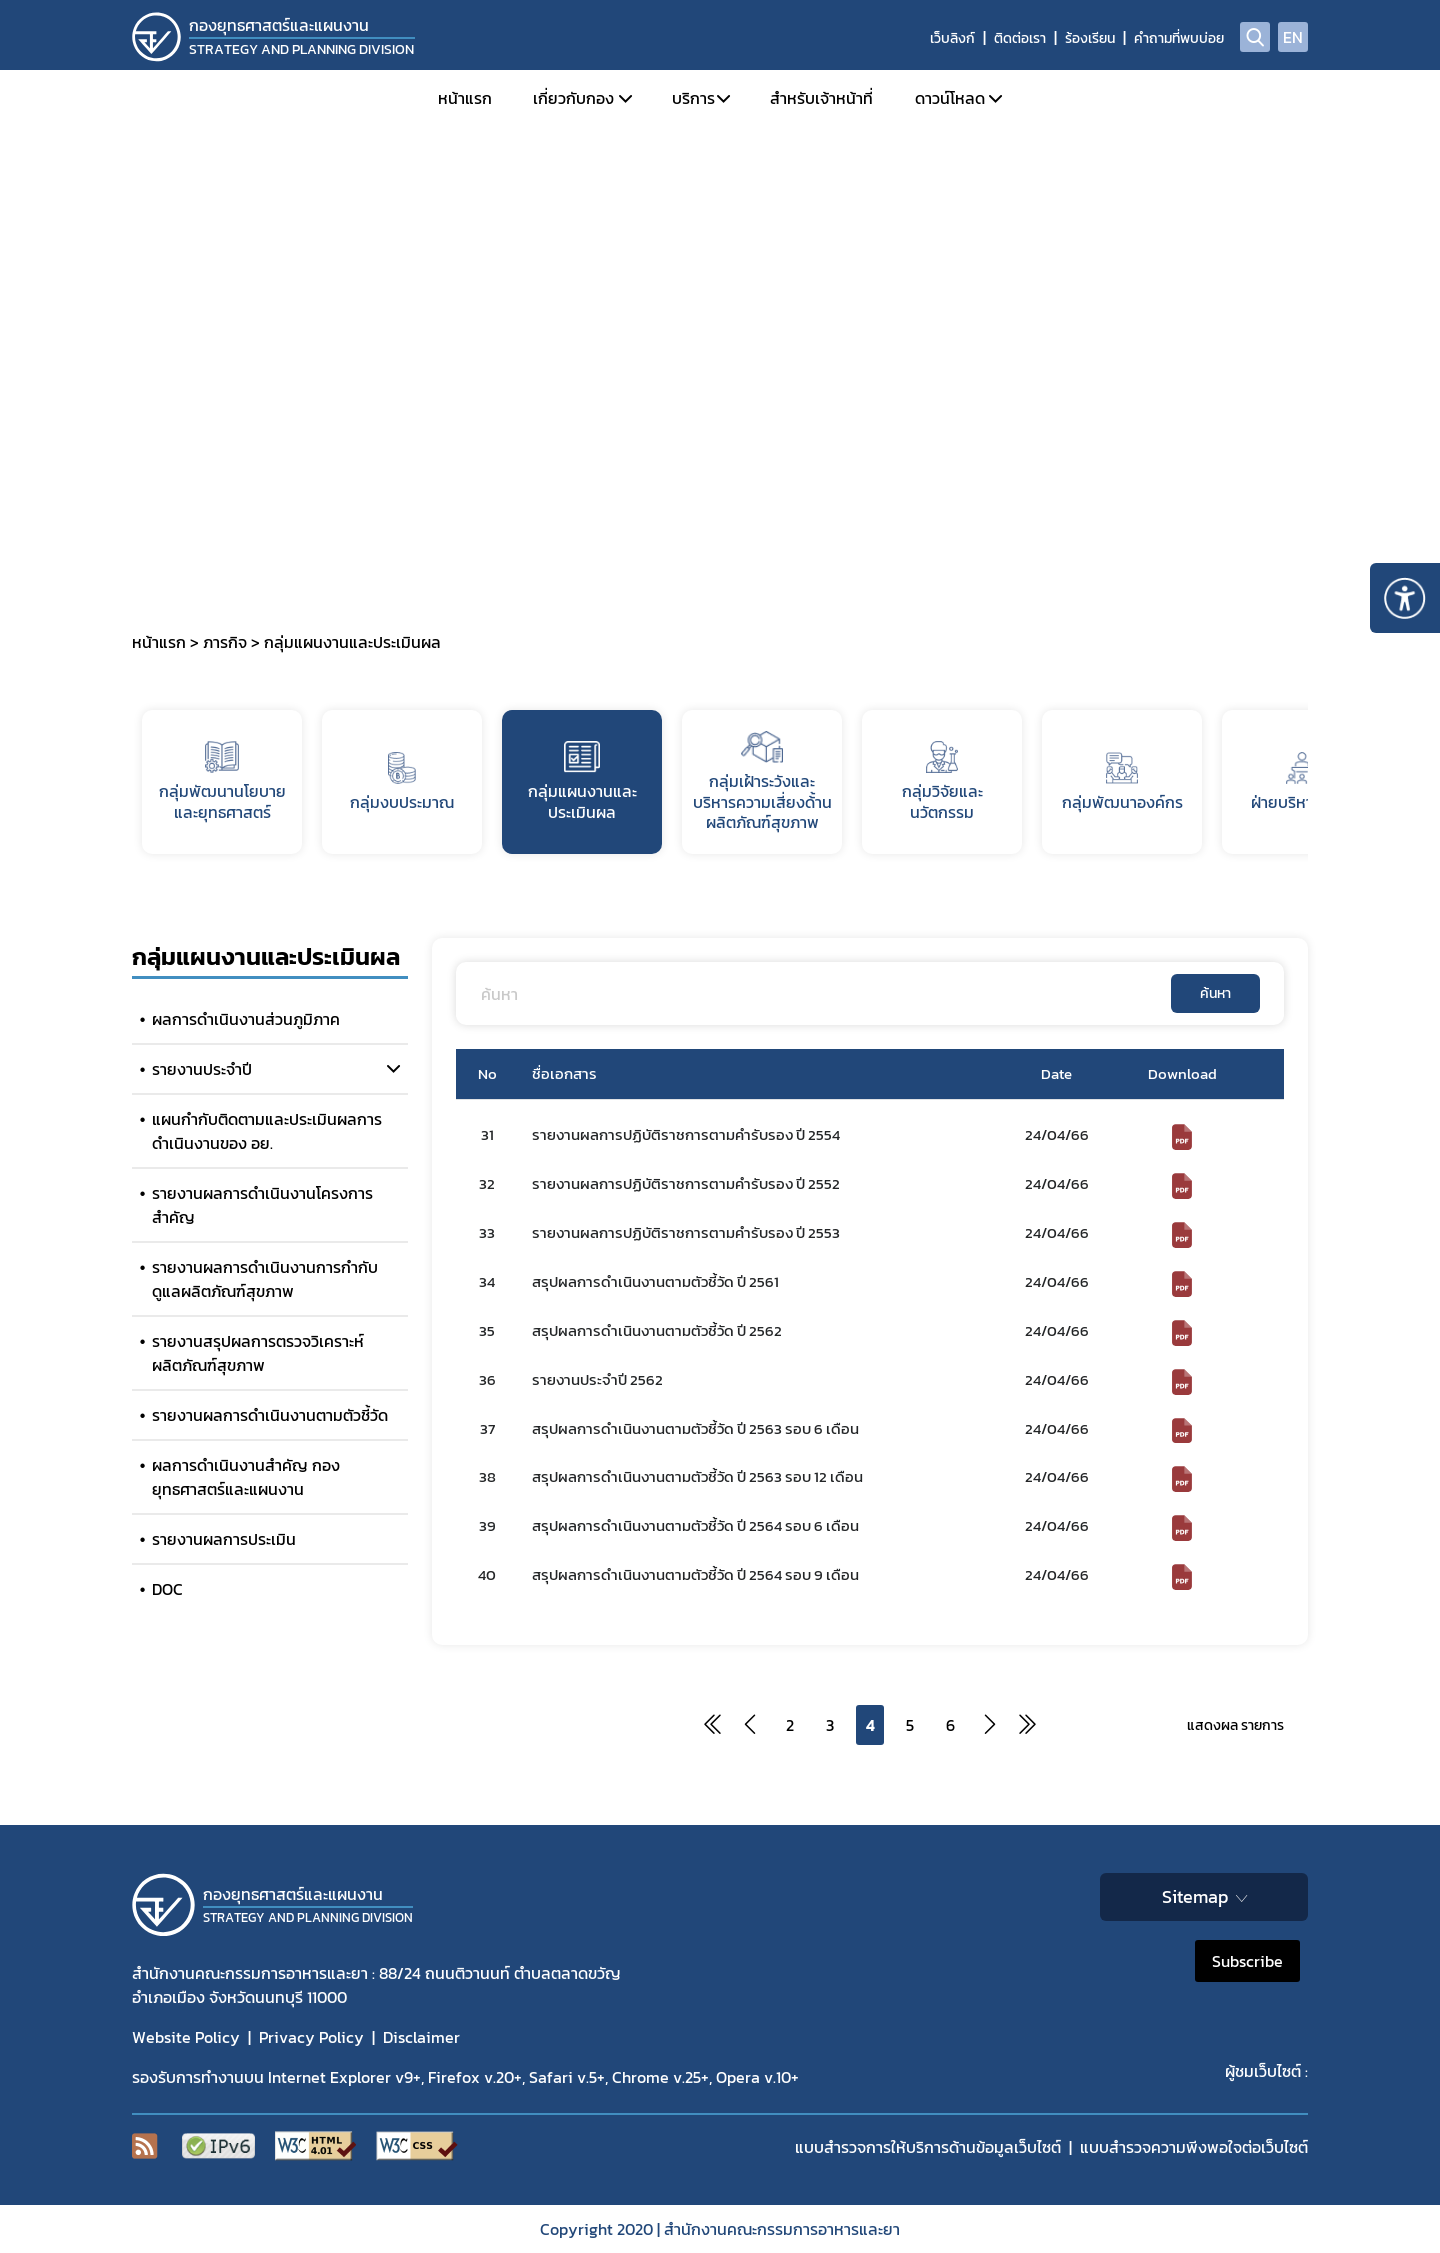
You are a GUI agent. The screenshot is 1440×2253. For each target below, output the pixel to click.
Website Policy (186, 2037)
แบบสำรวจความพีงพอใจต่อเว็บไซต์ (1194, 2147)
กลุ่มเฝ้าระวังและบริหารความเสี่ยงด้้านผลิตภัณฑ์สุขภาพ (762, 783)
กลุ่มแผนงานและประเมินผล (582, 782)
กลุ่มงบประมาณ (402, 783)
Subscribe (1247, 1961)
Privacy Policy (311, 2037)
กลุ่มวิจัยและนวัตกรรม (942, 782)
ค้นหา (1215, 993)
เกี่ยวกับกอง (573, 98)
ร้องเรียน (1090, 38)
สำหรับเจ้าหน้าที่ (821, 98)
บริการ (693, 98)
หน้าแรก (465, 98)
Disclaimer (421, 2037)
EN (1293, 37)
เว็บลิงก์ (952, 38)
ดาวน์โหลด (950, 98)
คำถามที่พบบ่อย (1179, 38)
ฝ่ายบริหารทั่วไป (1302, 783)
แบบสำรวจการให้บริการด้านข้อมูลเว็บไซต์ (928, 2147)
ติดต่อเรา (1020, 38)
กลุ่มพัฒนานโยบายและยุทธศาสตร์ (222, 782)
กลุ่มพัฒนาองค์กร (1122, 783)
